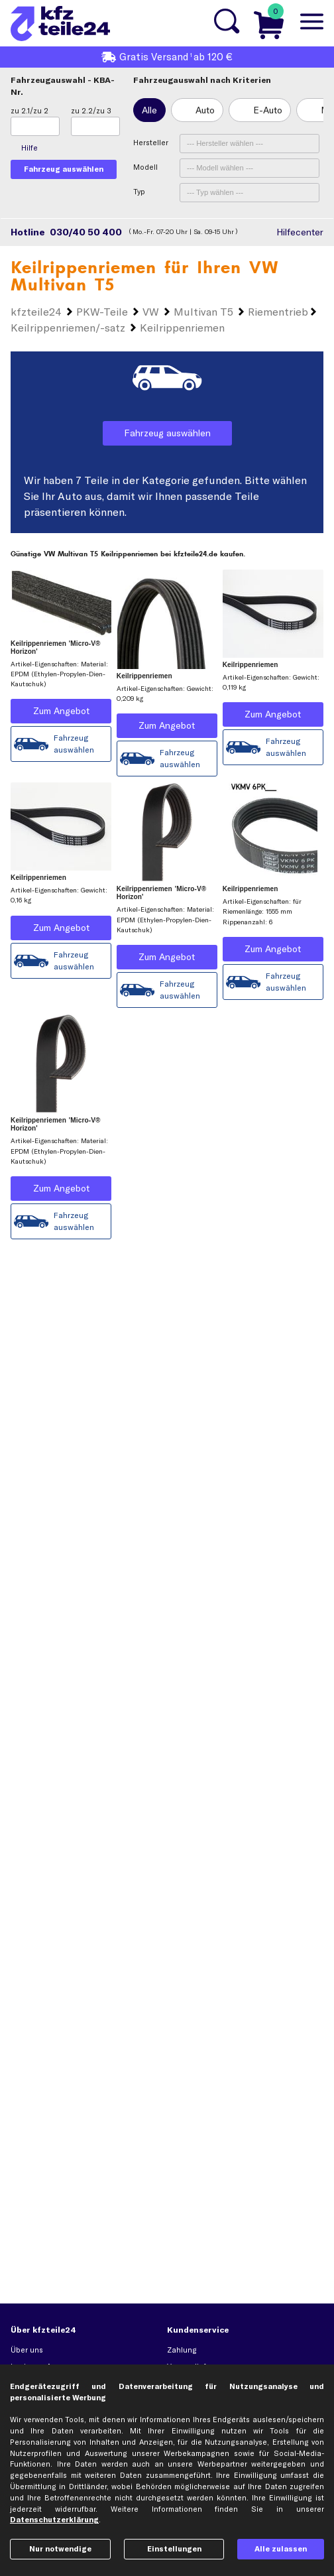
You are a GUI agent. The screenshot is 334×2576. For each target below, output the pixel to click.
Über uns (27, 2350)
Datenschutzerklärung (54, 2519)
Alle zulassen (280, 2548)
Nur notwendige (60, 2548)
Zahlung (182, 2350)
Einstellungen (174, 2548)
